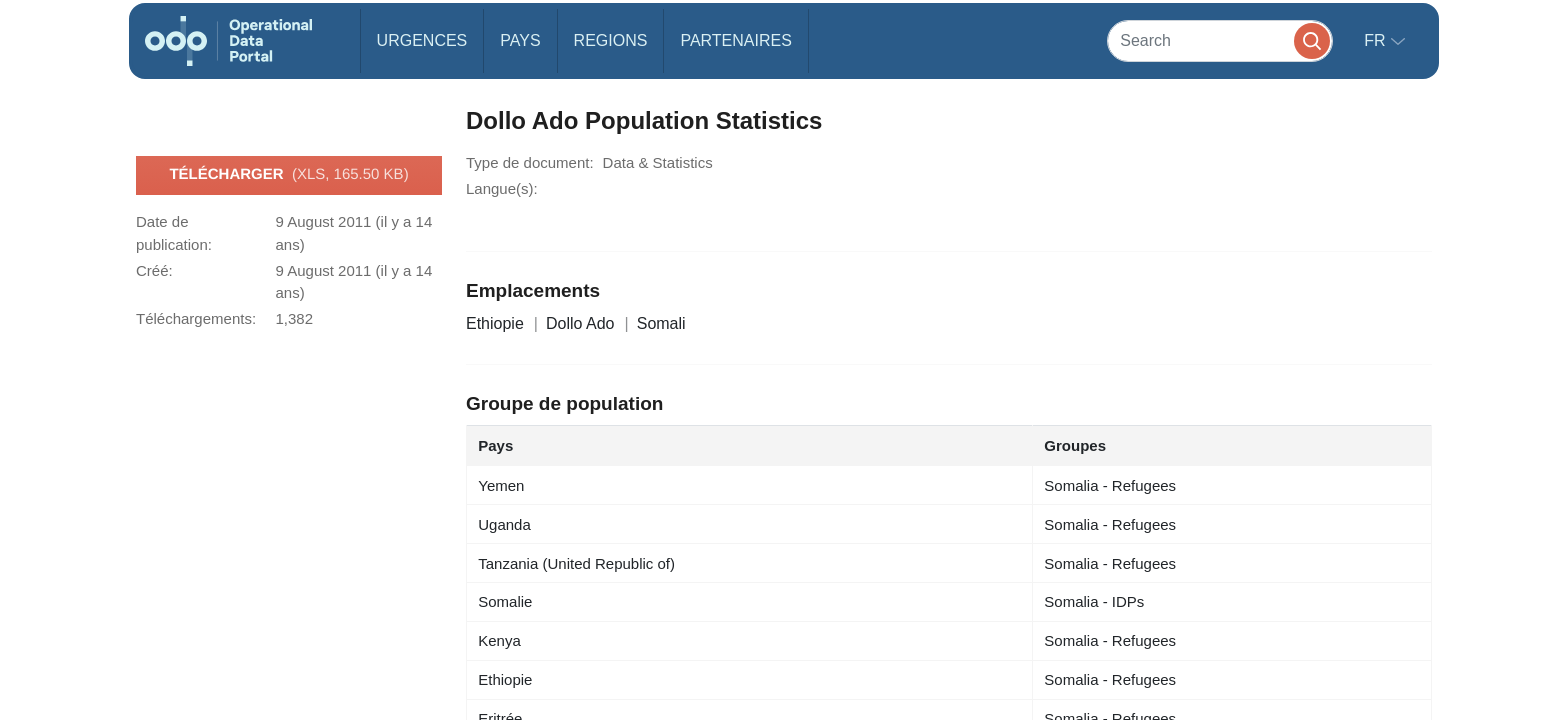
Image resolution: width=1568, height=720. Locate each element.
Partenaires (735, 40)
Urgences (422, 40)
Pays (520, 40)
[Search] (1220, 40)
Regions (611, 40)
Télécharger (288, 175)
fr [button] (1377, 40)
